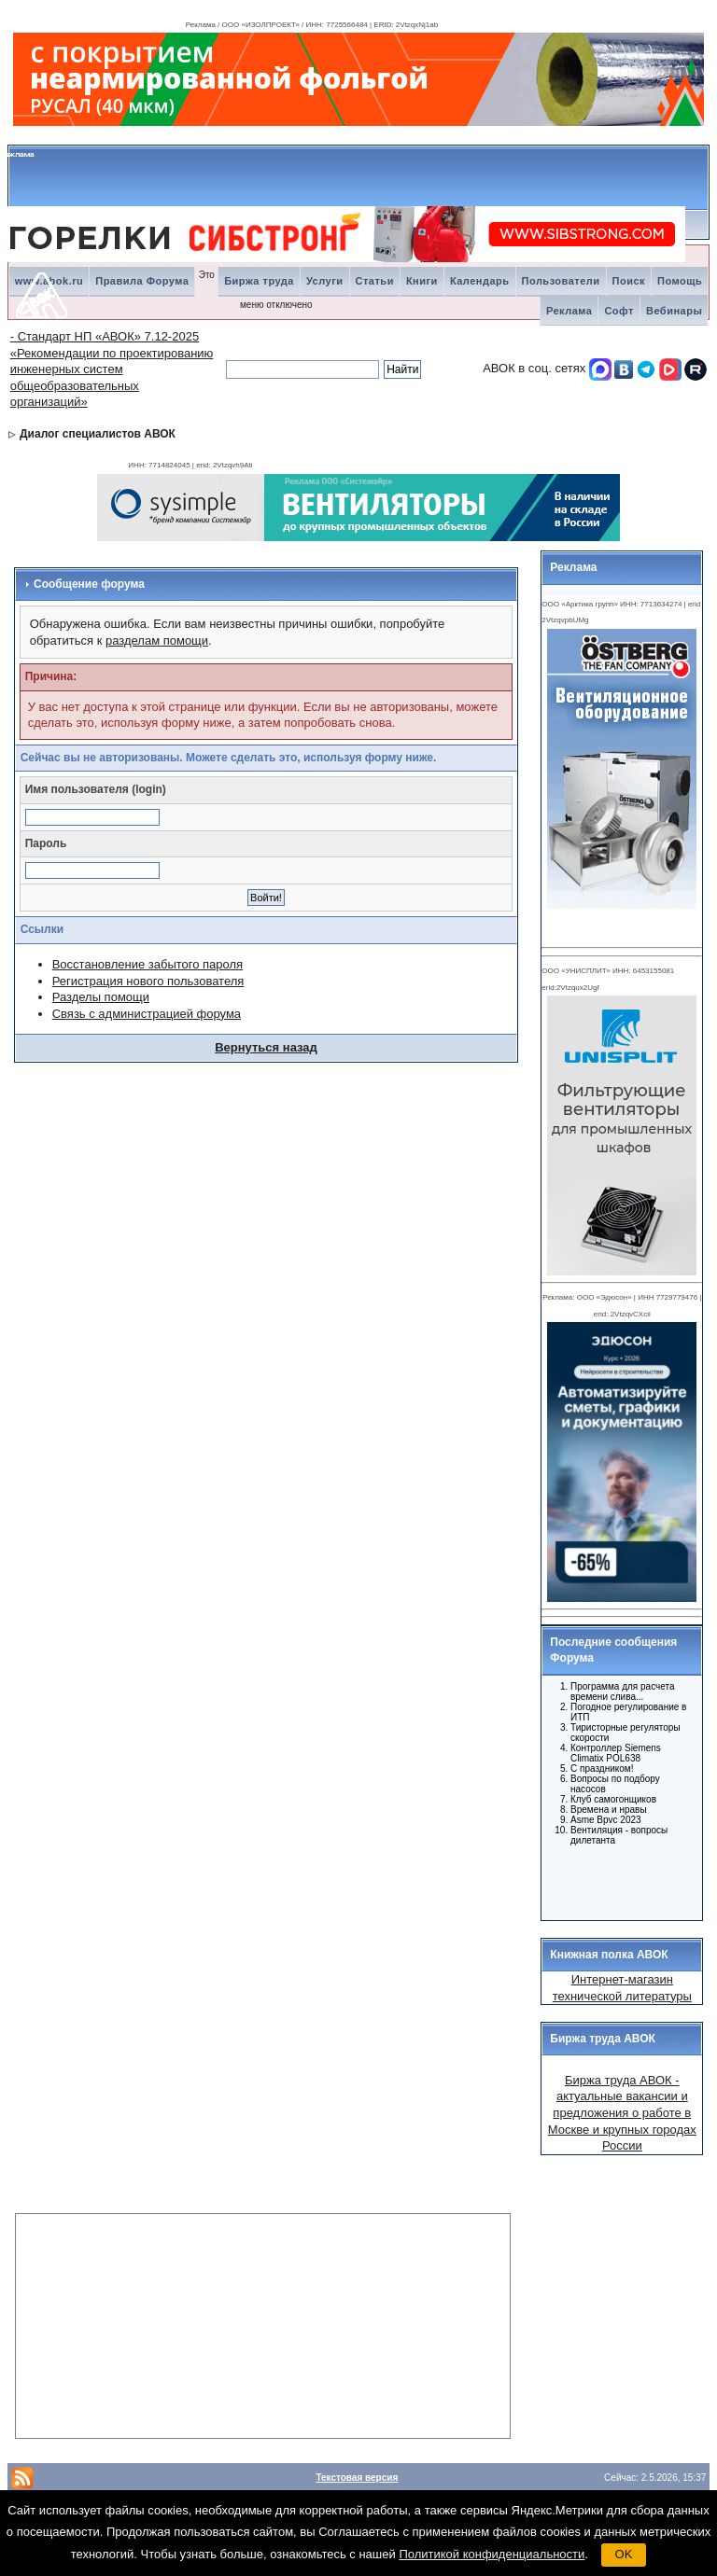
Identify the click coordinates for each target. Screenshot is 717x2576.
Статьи (375, 280)
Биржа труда (259, 280)
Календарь (480, 280)
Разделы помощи (100, 997)
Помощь (679, 280)
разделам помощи (156, 640)
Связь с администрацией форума (146, 1014)
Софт (619, 310)
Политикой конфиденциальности (491, 2554)
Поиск (629, 280)
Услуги (325, 280)
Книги (422, 280)
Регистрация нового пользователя (148, 981)
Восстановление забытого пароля (147, 964)
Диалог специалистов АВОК (98, 433)
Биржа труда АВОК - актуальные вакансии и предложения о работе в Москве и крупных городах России (622, 2112)
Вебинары (674, 310)
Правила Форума (142, 280)
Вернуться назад (266, 1047)
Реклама (569, 310)
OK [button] (624, 2554)
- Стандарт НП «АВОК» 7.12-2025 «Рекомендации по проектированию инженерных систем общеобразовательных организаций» (112, 369)
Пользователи (561, 280)
